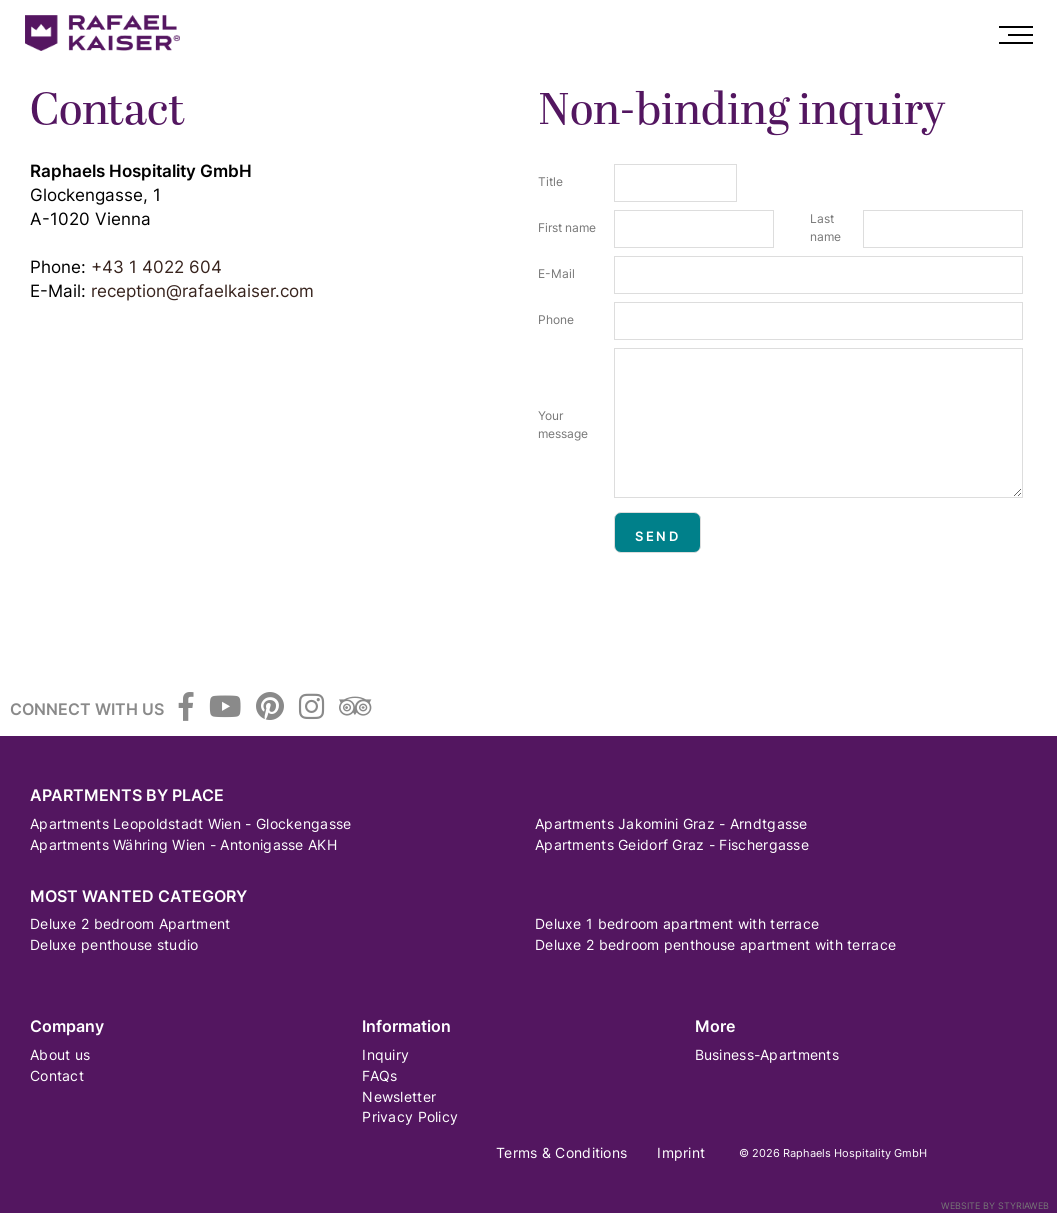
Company (67, 1026)
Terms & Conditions (561, 1152)
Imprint (681, 1152)
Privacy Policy (410, 1116)
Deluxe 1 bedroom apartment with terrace (677, 923)
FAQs (379, 1075)
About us (60, 1054)
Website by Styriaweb (995, 1205)
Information (406, 1026)
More (715, 1026)
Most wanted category (138, 896)
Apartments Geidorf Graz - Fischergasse (672, 844)
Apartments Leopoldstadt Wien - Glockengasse (190, 823)
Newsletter (399, 1096)
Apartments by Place (127, 795)
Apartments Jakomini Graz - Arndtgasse (671, 823)
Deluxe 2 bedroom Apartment (130, 923)
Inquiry (385, 1054)
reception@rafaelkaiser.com (202, 291)
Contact (57, 1075)
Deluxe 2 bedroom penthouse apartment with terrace (715, 944)
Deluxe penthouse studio (114, 944)
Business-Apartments (767, 1054)
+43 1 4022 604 (156, 267)
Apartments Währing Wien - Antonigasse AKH (183, 844)
